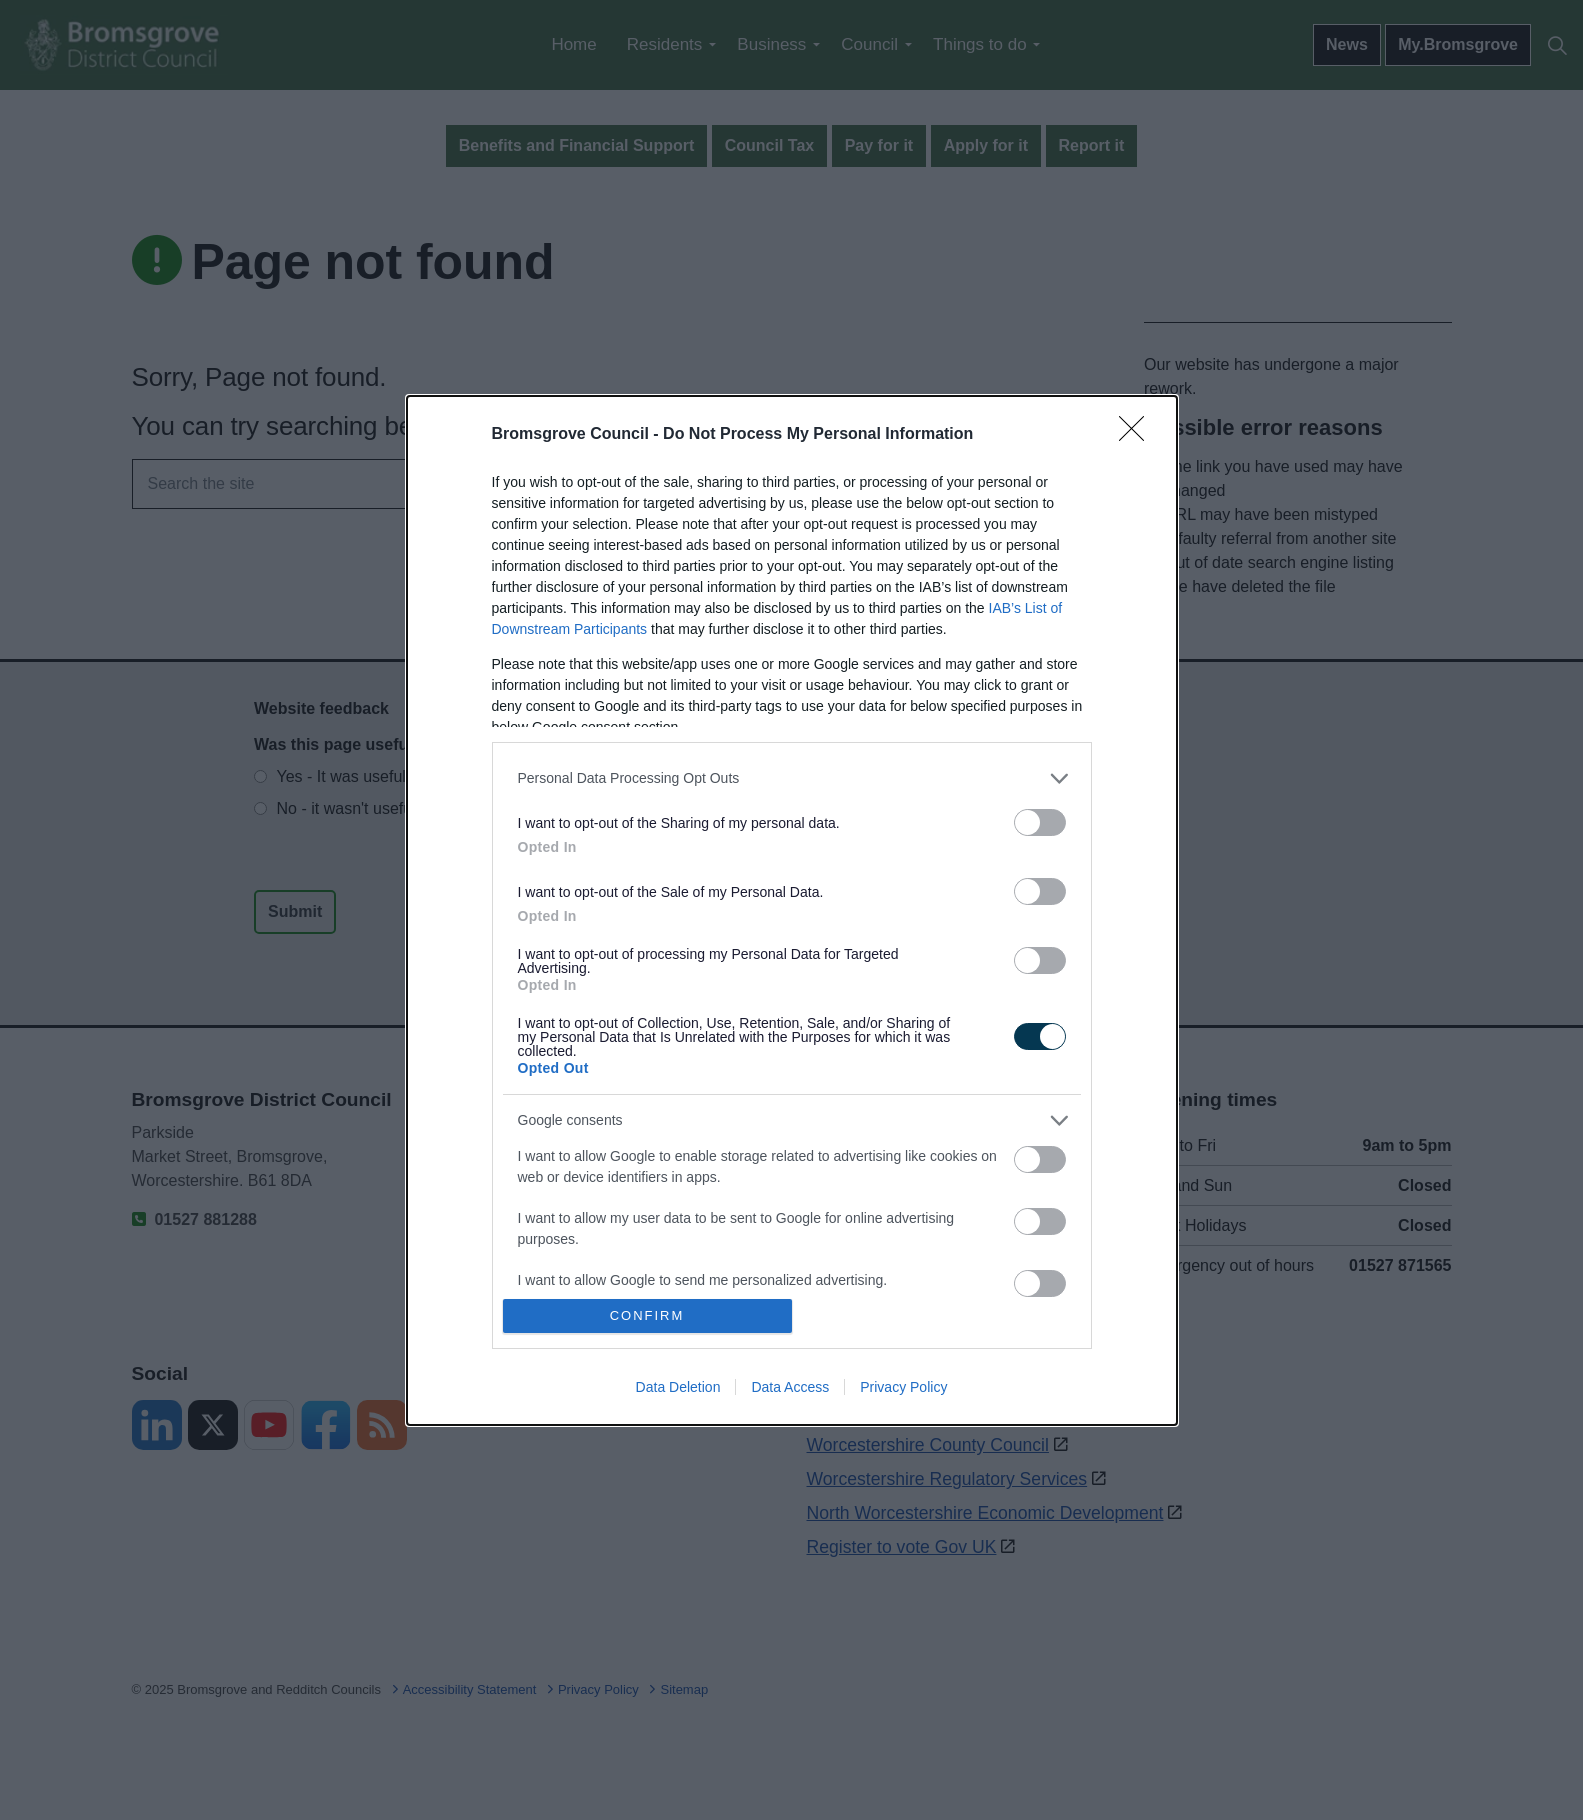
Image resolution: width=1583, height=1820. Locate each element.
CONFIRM (647, 1314)
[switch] (1040, 822)
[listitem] (792, 778)
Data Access (790, 1387)
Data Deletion (678, 1387)
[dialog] (792, 910)
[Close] (1138, 435)
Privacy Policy (903, 1387)
